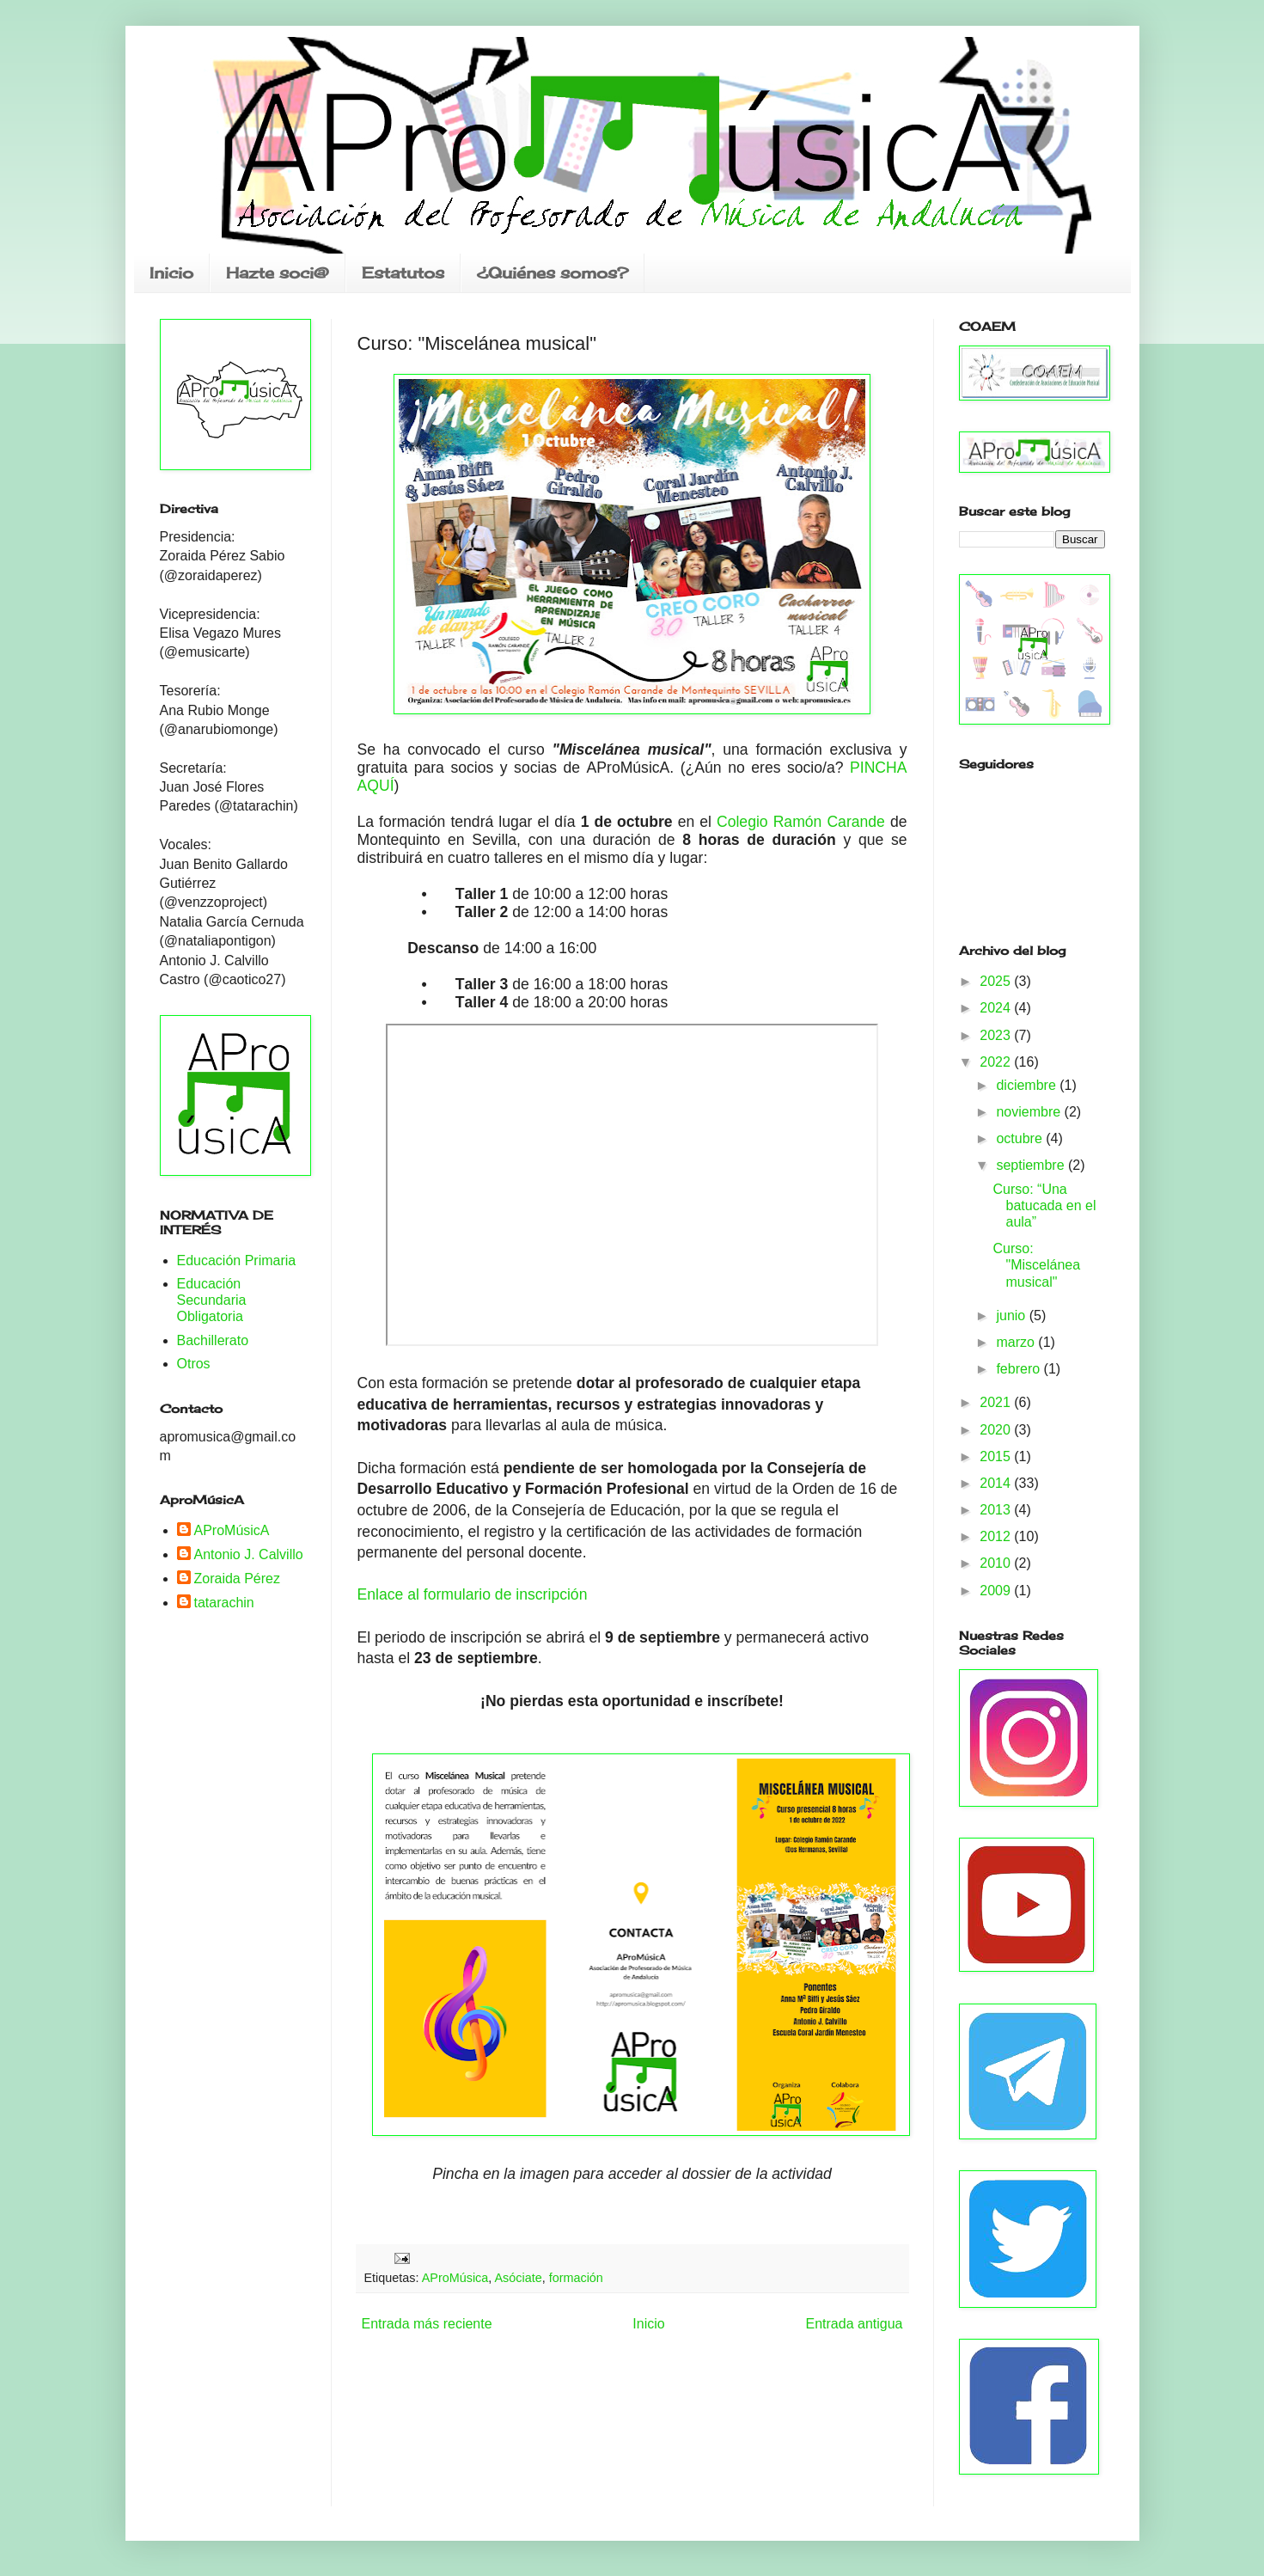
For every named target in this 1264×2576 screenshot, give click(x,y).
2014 (997, 1483)
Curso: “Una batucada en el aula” (1044, 1205)
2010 (997, 1563)
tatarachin (224, 1602)
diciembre (1027, 1085)
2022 (997, 1062)
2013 (997, 1509)
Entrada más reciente (427, 2323)
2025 (997, 981)
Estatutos (403, 272)
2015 (997, 1456)
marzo (1017, 1342)
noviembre (1030, 1111)
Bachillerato (213, 1340)
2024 (997, 1007)
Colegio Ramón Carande (803, 821)
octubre (1021, 1138)
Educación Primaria (236, 1260)
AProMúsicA (232, 1530)
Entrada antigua (854, 2323)
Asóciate (517, 2278)
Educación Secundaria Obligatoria (212, 1300)
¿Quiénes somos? (552, 272)
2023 (997, 1035)
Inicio (171, 272)
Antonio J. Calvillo (248, 1554)
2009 (997, 1590)
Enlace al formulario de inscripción (472, 1594)
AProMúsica (455, 2278)
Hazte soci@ (277, 272)
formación (576, 2278)
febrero (1019, 1368)
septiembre (1032, 1165)
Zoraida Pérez (237, 1578)
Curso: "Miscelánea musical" (1036, 1264)
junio (1012, 1315)
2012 (997, 1536)
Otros (194, 1363)
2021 (997, 1402)
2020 (997, 1430)
